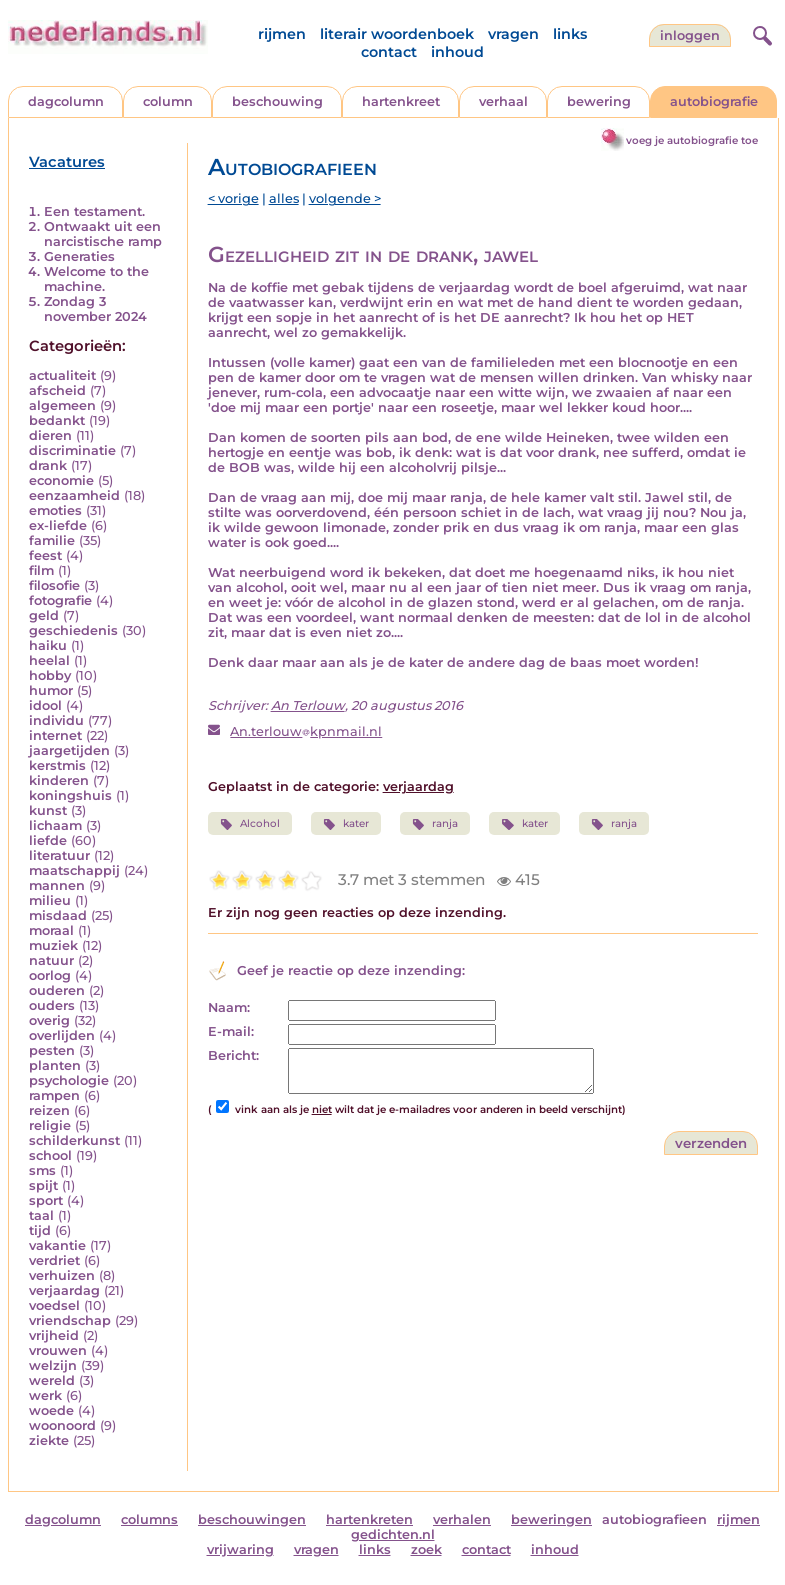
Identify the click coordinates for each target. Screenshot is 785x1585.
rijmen (282, 34)
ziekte (49, 1440)
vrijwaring (240, 1549)
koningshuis (70, 795)
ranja (435, 824)
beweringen (551, 1519)
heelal (49, 660)
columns (149, 1519)
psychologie (69, 1080)
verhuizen (62, 1275)
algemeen (62, 405)
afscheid (57, 390)
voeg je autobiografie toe (692, 140)
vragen (513, 34)
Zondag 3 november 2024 (95, 309)
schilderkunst (74, 1140)
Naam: (229, 1007)
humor (51, 690)
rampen (54, 1095)
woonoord (62, 1425)
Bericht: (233, 1055)
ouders (52, 1005)
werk (45, 1395)
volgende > (345, 198)
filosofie (54, 585)
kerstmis (57, 765)
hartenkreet (401, 101)
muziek (53, 945)
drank (48, 465)
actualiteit (62, 375)
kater (346, 824)
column (168, 101)
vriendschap (70, 1320)
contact (389, 52)
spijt (43, 1185)
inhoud (457, 52)
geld (44, 615)
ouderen (57, 990)
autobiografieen (654, 1519)
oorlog (50, 975)
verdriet (54, 1260)
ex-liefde (58, 525)
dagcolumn (66, 101)
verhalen (462, 1519)
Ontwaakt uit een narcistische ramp (103, 234)
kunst (48, 810)
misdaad (58, 915)
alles (284, 198)
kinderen (59, 780)
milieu (50, 900)
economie (61, 480)
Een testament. (94, 211)
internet (55, 735)
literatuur (59, 855)
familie (52, 540)
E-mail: (231, 1031)
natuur (51, 960)
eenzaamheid (74, 495)
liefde (48, 840)
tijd (40, 1230)
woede (51, 1410)
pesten (52, 1050)
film (41, 570)
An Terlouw (308, 705)
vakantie (57, 1245)
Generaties (79, 256)
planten (55, 1065)
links (570, 34)
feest (45, 555)
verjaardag (64, 1290)
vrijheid (54, 1335)
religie (50, 1125)
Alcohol (250, 824)
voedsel (54, 1305)
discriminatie (72, 450)
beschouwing (277, 101)
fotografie (60, 600)
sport (46, 1200)
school (50, 1155)
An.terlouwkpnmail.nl (306, 731)
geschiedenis (73, 630)
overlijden (62, 1035)
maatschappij (74, 870)
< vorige (233, 198)
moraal (51, 930)
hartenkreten (369, 1519)
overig (49, 1020)
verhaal (503, 101)
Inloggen (690, 35)
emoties (55, 510)
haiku (48, 645)
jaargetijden (69, 750)
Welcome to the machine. (96, 279)
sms (42, 1170)
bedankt (57, 420)
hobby (50, 675)
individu (56, 720)
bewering (599, 101)
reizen (49, 1110)
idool (45, 705)
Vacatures (67, 162)
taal (41, 1215)
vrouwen (58, 1350)
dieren (50, 435)
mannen (57, 885)
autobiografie (714, 101)
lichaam (55, 825)
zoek (426, 1549)
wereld (52, 1380)
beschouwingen (252, 1519)
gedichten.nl (393, 1534)
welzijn (53, 1365)
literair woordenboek (397, 34)
